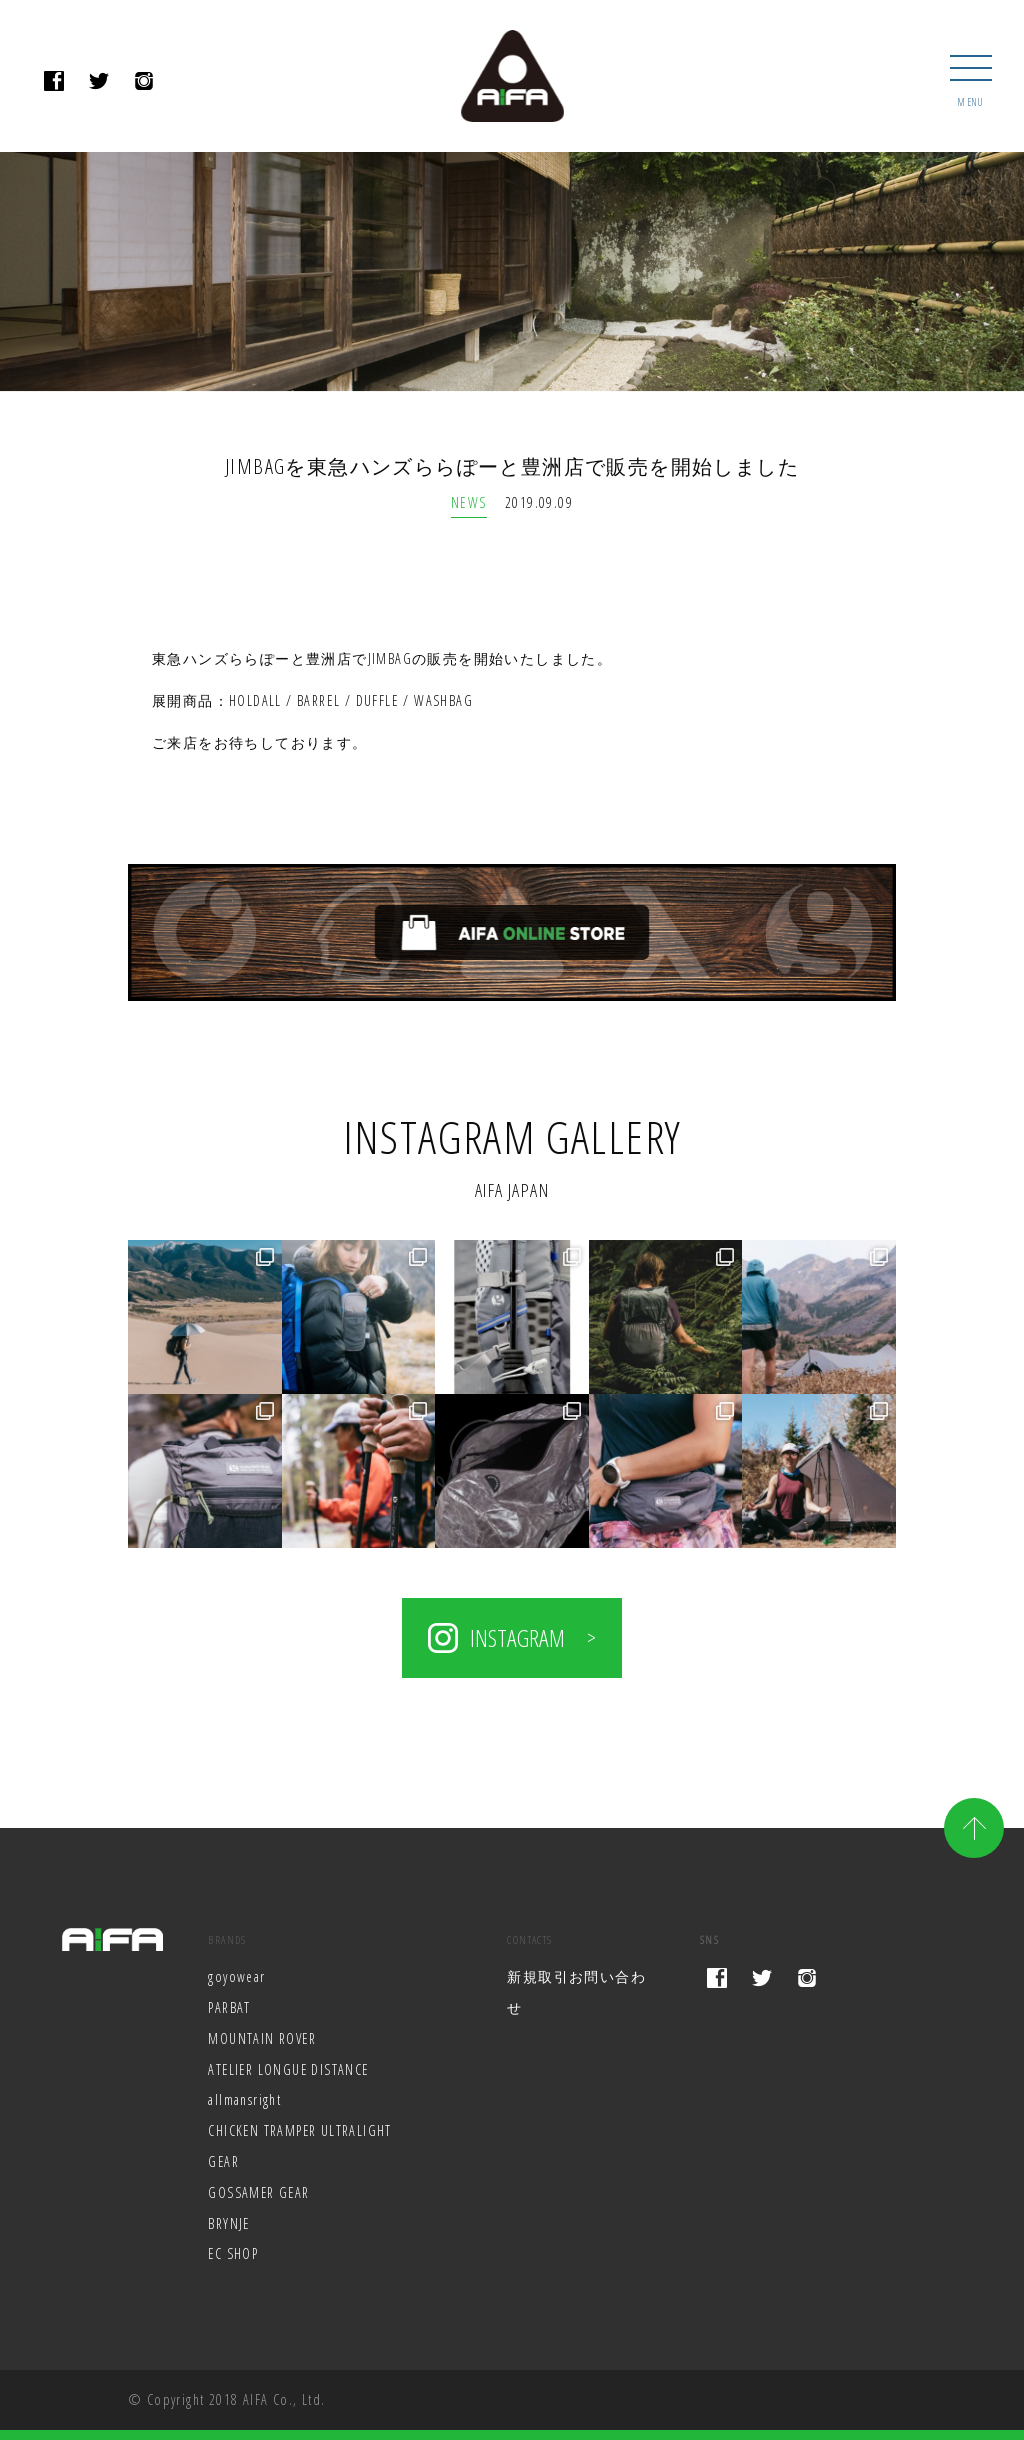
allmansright (244, 2100)
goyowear (236, 1976)
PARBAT (229, 2007)
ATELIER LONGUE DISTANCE (290, 2069)
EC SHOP (233, 2254)
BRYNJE (229, 2223)
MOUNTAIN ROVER (262, 2038)
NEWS (469, 502)
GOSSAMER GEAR (259, 2192)
